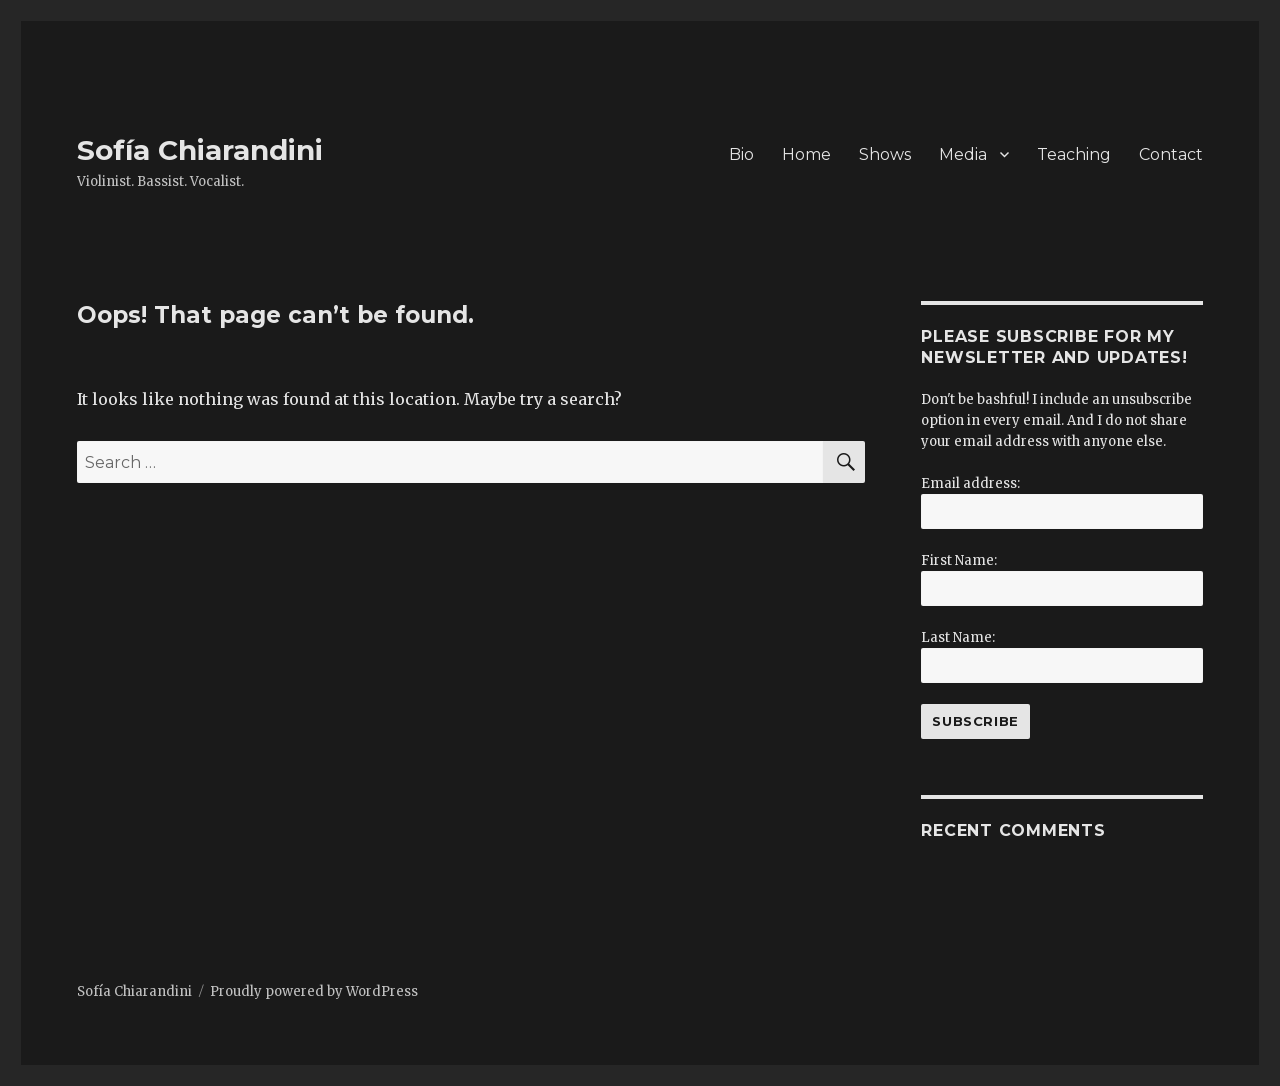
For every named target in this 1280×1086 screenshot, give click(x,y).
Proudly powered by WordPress (314, 991)
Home (806, 154)
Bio (741, 154)
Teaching (1074, 154)
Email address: (970, 483)
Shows (885, 154)
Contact (1171, 154)
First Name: (959, 560)
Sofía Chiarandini (200, 150)
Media (963, 154)
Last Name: (958, 637)
